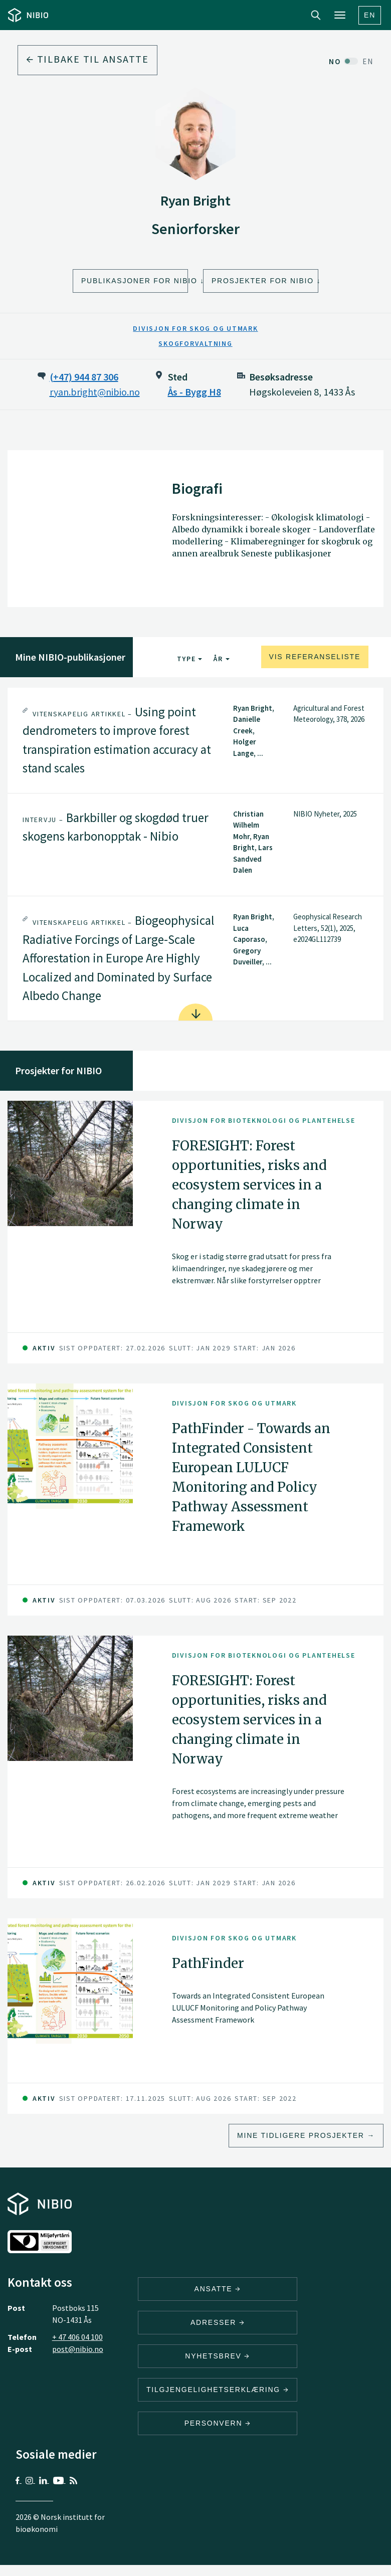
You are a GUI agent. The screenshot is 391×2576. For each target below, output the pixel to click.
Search (316, 15)
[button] (195, 740)
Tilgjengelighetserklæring (217, 2390)
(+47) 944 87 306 (84, 376)
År (221, 658)
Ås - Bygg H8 (194, 391)
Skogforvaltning (195, 343)
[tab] (195, 740)
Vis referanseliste (314, 657)
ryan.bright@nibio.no (95, 391)
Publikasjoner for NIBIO (134, 281)
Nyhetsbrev (217, 2356)
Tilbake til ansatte (87, 59)
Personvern (217, 2423)
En (369, 15)
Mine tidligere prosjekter (300, 2135)
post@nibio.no (77, 2349)
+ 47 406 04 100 (77, 2337)
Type (190, 658)
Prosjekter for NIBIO (263, 281)
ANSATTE (217, 2289)
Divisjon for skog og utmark (195, 328)
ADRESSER (217, 2322)
